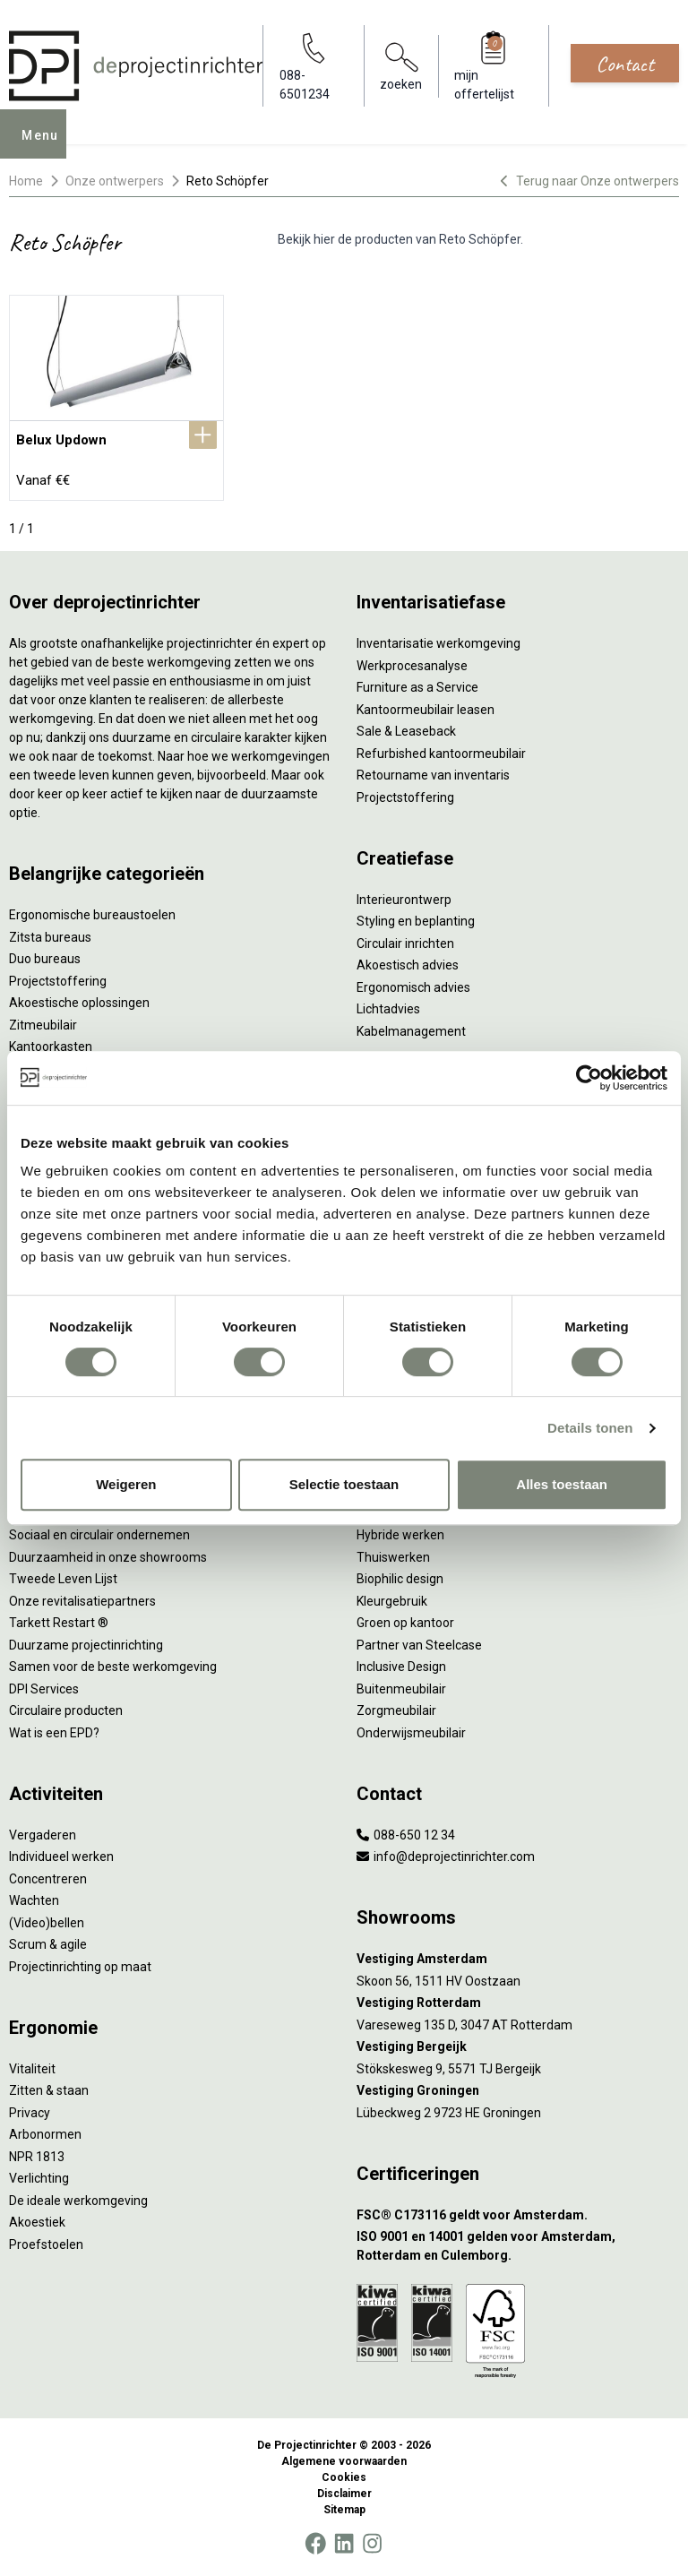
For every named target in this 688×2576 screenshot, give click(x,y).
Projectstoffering (58, 981)
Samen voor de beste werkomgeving (113, 1666)
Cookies (344, 2477)
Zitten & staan (49, 2090)
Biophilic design (400, 1579)
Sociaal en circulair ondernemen (99, 1535)
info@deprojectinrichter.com (446, 1856)
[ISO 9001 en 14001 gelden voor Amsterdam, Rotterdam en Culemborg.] (518, 2246)
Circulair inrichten (405, 943)
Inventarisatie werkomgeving (438, 643)
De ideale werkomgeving (78, 2200)
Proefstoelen (46, 2244)
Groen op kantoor (405, 1622)
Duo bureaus (45, 959)
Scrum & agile (48, 1944)
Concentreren (48, 1879)
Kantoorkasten (50, 1046)
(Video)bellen (46, 1923)
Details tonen (589, 1427)
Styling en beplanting (416, 921)
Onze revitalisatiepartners (82, 1601)
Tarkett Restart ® (58, 1622)
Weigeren (126, 1484)
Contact (625, 63)
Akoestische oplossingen (79, 1002)
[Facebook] (315, 2543)
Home (26, 181)
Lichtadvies (388, 1009)
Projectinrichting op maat (80, 1967)
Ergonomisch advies (413, 987)
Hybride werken (400, 1535)
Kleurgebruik (392, 1601)
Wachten (34, 1900)
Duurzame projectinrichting (86, 1645)
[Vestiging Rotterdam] (518, 2003)
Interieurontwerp (404, 899)
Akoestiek (37, 2222)
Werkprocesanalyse (412, 666)
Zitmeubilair (43, 1025)
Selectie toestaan (344, 1484)
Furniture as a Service (417, 687)
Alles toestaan (561, 1484)
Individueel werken (61, 1856)
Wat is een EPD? (54, 1733)
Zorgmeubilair (396, 1710)
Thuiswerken (393, 1557)
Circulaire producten (66, 1710)
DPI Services (44, 1689)
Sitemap (344, 2509)
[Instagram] (372, 2543)
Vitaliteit (32, 2069)
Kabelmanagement (411, 1031)
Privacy (29, 2113)
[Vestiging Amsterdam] (518, 1959)
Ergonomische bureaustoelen (92, 915)
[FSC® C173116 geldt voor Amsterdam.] (518, 2215)
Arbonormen (45, 2134)
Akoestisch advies (408, 965)
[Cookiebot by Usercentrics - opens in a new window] (589, 1077)
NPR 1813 (36, 2157)
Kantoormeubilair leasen (425, 709)
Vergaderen (42, 1835)
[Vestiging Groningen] (518, 2090)
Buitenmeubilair (401, 1689)
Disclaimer (344, 2493)
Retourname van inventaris (433, 775)
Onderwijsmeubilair (411, 1733)
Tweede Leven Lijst (63, 1579)
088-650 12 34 (406, 1835)
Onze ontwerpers (114, 181)
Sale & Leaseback (406, 731)
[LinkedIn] (344, 2543)
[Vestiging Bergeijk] (518, 2047)
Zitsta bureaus (50, 937)
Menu (45, 147)
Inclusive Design (401, 1666)
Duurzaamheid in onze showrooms (108, 1557)
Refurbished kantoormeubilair (441, 753)
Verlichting (39, 2178)
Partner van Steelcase (419, 1645)
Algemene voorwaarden (344, 2461)
